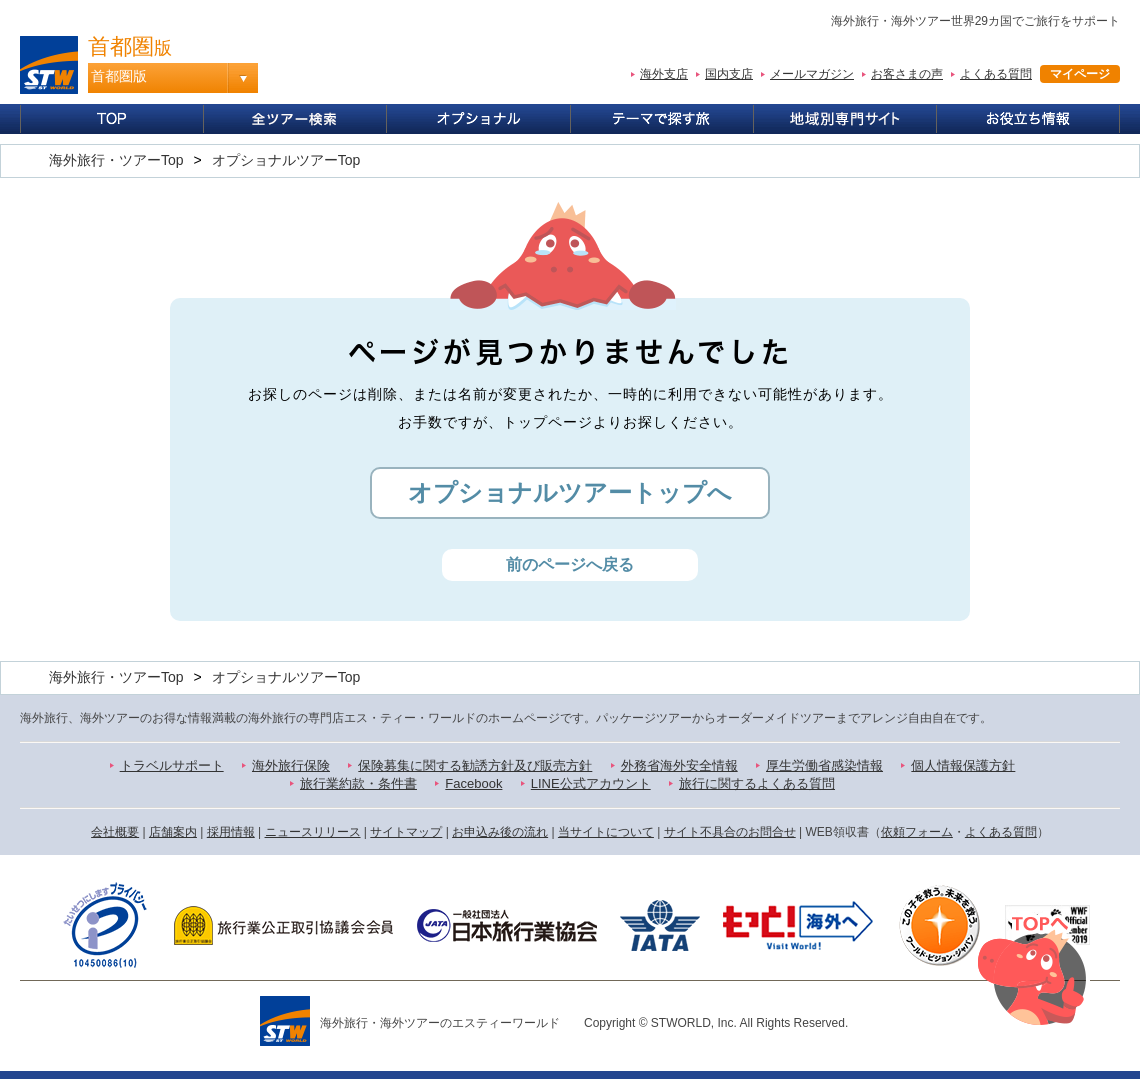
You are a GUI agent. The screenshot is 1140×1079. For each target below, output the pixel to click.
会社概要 (115, 832)
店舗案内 (173, 832)
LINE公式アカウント (591, 783)
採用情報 (231, 832)
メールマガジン (812, 74)
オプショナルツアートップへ (570, 492)
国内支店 (729, 74)
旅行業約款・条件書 (358, 783)
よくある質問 (996, 74)
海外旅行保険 (291, 765)
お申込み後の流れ (500, 832)
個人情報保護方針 (963, 765)
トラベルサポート (172, 765)
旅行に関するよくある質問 (757, 783)
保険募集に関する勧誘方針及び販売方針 (475, 765)
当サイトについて (606, 832)
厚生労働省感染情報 (824, 765)
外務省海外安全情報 (679, 765)
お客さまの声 (907, 74)
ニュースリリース (313, 832)
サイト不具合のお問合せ (730, 832)
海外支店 (664, 74)
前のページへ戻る (570, 564)
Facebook (473, 783)
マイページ (1080, 74)
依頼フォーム (917, 832)
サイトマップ (406, 832)
